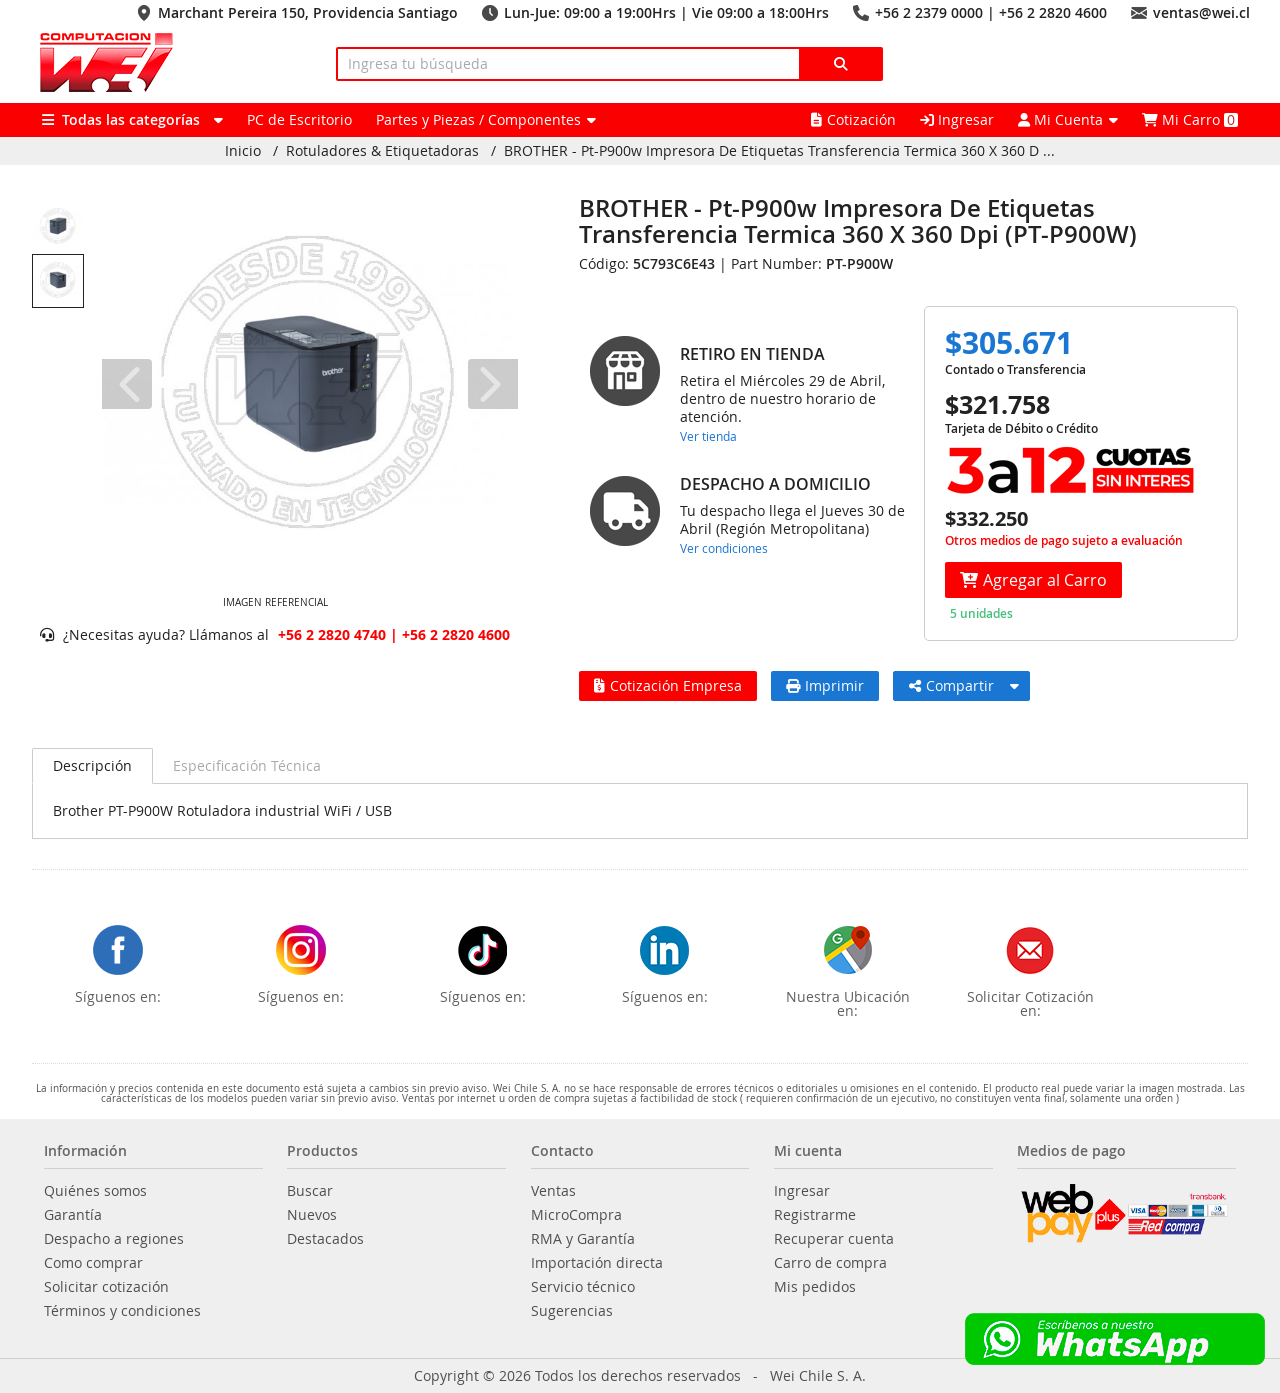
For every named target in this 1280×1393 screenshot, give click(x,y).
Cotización (853, 119)
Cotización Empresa (668, 685)
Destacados (325, 1239)
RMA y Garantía (583, 1239)
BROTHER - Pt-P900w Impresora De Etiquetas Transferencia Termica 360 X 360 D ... (779, 151)
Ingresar (957, 119)
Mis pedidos (815, 1287)
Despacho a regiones (114, 1239)
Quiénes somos (95, 1191)
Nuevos (312, 1215)
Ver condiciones (724, 548)
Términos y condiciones (122, 1311)
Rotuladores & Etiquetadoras (382, 151)
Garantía (73, 1215)
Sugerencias (572, 1311)
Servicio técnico (583, 1287)
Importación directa (597, 1263)
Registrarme (815, 1215)
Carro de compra (830, 1263)
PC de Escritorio (299, 119)
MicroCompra (576, 1215)
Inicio (243, 151)
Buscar (310, 1191)
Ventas (553, 1191)
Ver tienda (708, 436)
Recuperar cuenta (834, 1239)
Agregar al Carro (1033, 580)
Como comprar (93, 1263)
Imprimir (825, 685)
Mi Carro (1190, 119)
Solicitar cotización (106, 1287)
